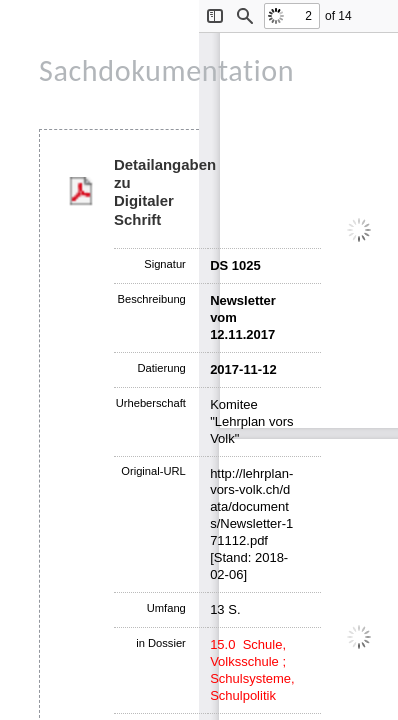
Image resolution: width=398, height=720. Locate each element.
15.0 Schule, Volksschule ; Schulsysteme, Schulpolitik (252, 670)
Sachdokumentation (166, 70)
